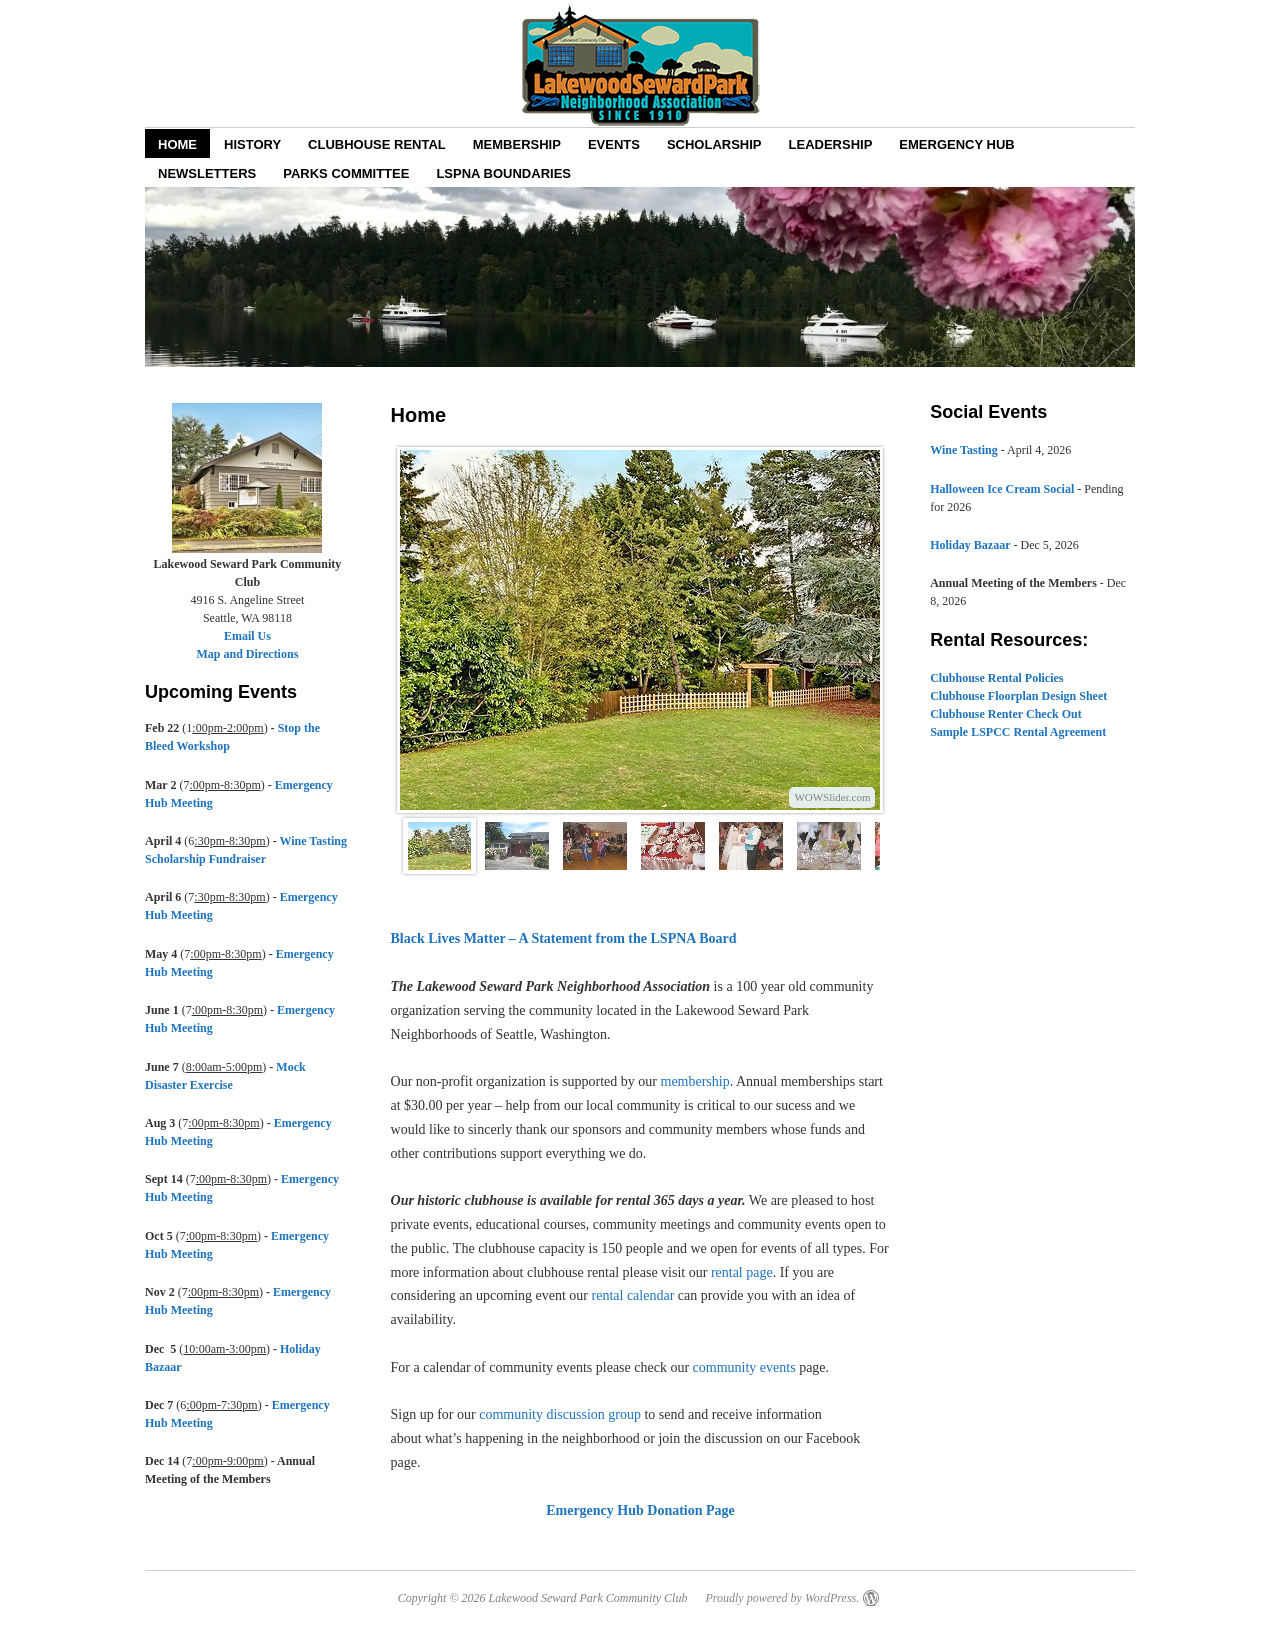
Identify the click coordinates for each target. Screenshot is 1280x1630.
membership (695, 1081)
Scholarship (714, 144)
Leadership (831, 144)
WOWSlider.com (832, 797)
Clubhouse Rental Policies (996, 678)
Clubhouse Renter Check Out (1005, 714)
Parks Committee (346, 173)
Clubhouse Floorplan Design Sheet (1018, 696)
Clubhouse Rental (377, 144)
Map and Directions (248, 654)
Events (614, 144)
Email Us (247, 636)
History (252, 144)
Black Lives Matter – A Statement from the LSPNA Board (564, 938)
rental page (742, 1272)
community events (744, 1367)
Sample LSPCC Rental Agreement (1018, 732)
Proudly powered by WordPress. (782, 1598)
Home (177, 144)
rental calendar (633, 1295)
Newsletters (207, 173)
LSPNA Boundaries (503, 173)
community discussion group (560, 1414)
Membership (517, 144)
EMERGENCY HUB (956, 144)
